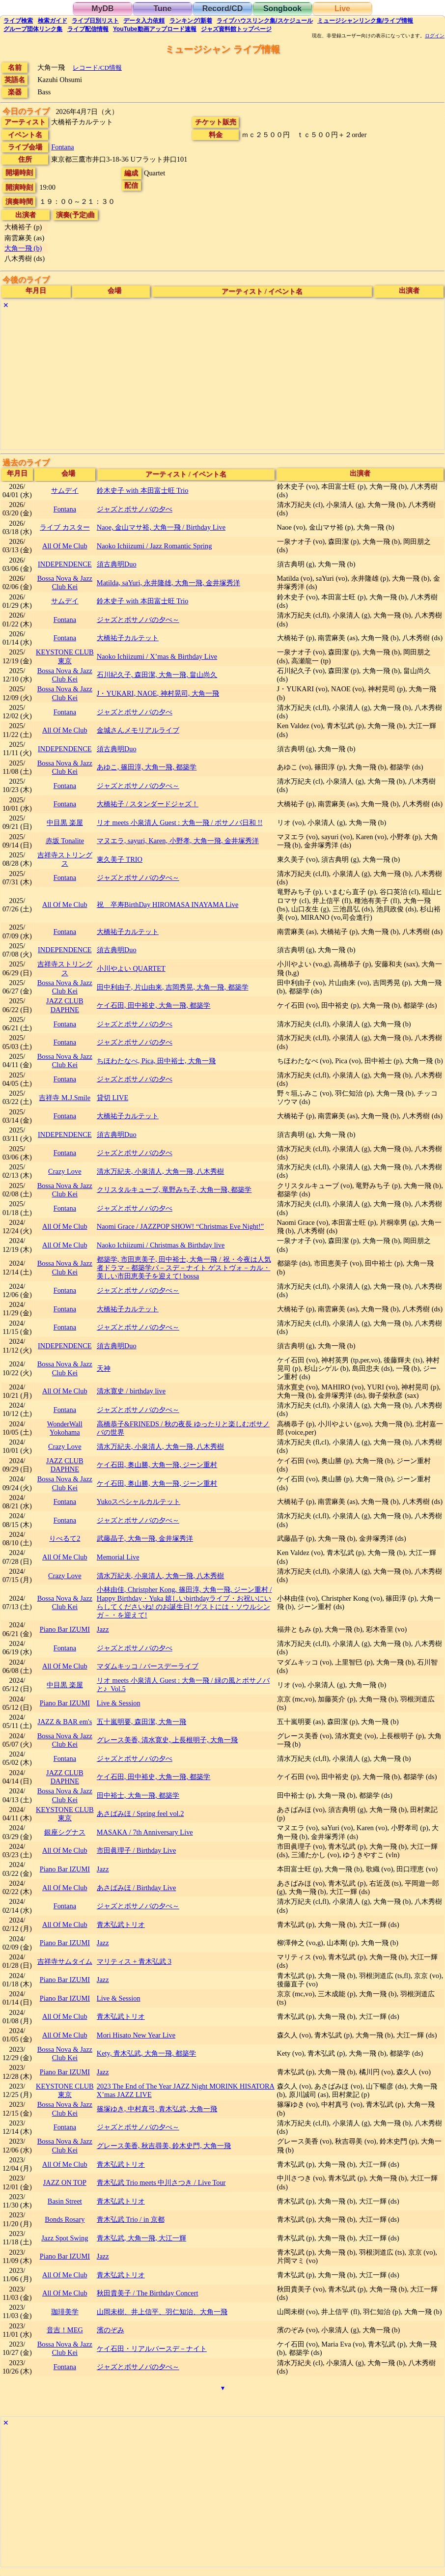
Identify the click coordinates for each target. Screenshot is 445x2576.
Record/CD (222, 8)
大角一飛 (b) (23, 248)
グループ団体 (32, 29)
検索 (18, 20)
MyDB (102, 8)
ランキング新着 (190, 20)
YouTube (154, 29)
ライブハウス (264, 20)
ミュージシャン (365, 20)
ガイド (52, 20)
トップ (236, 29)
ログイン (435, 35)
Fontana (62, 147)
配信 (88, 29)
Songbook (282, 8)
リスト (95, 20)
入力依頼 (144, 20)
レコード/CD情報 (97, 67)
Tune (162, 8)
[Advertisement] (222, 381)
